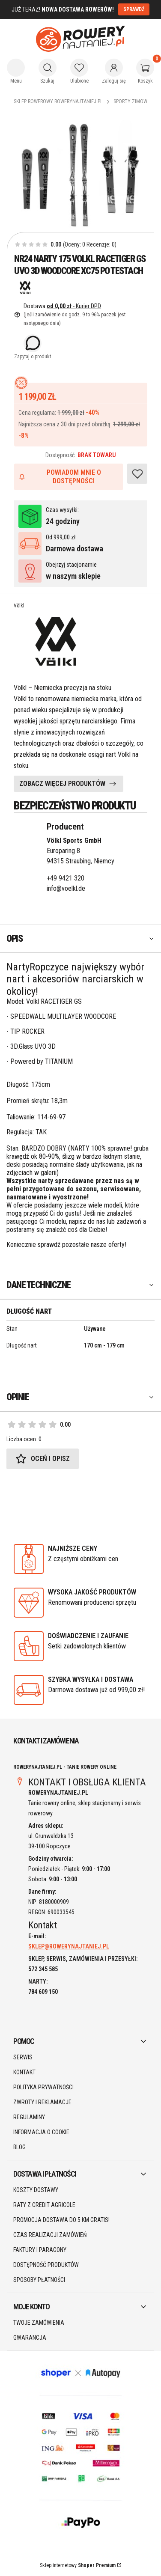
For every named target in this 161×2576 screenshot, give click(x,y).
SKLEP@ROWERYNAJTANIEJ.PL (68, 1946)
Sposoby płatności (39, 2279)
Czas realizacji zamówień (50, 2234)
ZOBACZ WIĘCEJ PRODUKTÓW (62, 783)
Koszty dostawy (35, 2189)
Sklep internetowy (78, 2565)
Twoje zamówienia (38, 2322)
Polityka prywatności (43, 2087)
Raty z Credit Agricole (44, 2204)
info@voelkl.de (66, 888)
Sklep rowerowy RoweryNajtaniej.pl (58, 101)
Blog (19, 2147)
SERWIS (23, 2057)
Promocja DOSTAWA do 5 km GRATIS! (61, 2219)
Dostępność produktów (46, 2264)
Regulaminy (29, 2117)
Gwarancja (29, 2337)
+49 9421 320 (65, 878)
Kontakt (24, 2072)
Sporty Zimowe (131, 101)
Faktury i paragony (39, 2249)
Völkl (19, 606)
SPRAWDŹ (133, 9)
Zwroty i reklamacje (42, 2102)
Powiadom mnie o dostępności (60, 476)
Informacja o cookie (41, 2132)
